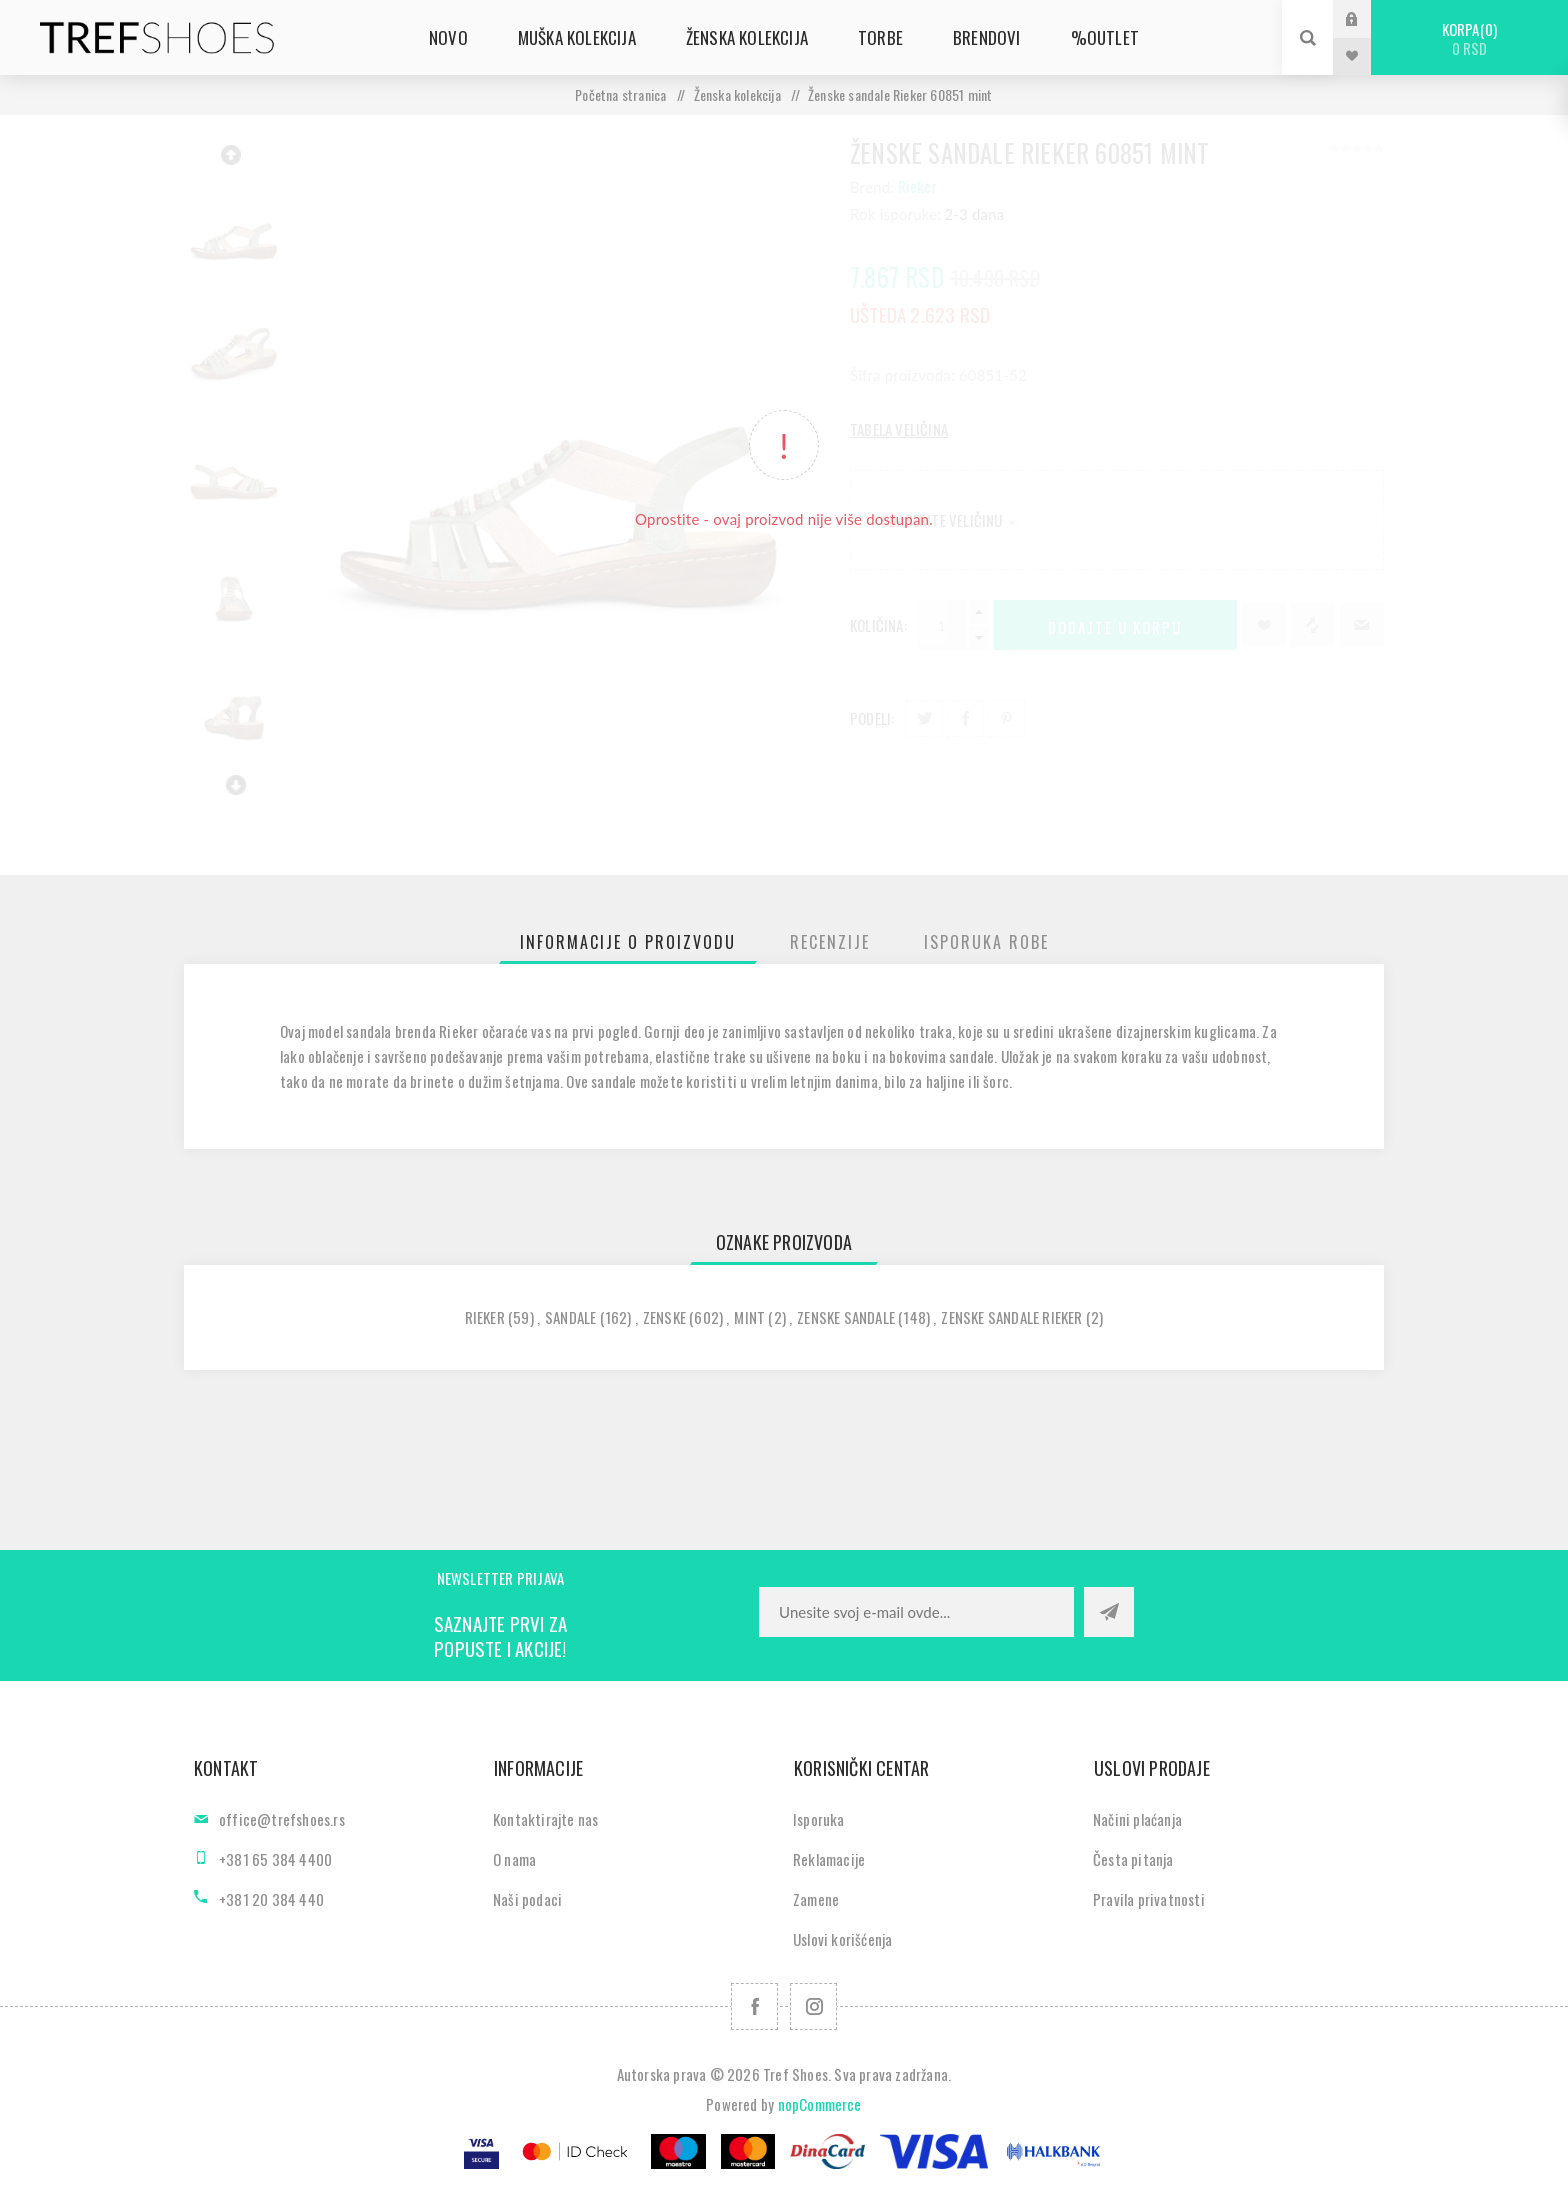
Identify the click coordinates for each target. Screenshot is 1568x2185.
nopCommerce (820, 2104)
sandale (570, 1317)
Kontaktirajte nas (545, 1819)
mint (749, 1317)
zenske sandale (846, 1317)
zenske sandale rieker (1011, 1317)
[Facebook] (754, 2006)
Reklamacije (829, 1859)
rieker (485, 1317)
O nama (514, 1859)
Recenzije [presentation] (830, 942)
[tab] (628, 942)
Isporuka (819, 1819)
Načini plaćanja (1137, 1819)
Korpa (1469, 38)
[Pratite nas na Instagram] (813, 2006)
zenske (664, 1317)
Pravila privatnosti (1149, 1899)
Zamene (816, 1899)
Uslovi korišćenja (842, 1939)
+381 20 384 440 (271, 1899)
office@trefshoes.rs (282, 1819)
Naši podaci (527, 1899)
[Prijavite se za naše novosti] (916, 1612)
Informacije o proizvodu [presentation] (628, 942)
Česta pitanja (1133, 1859)
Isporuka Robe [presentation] (986, 942)
